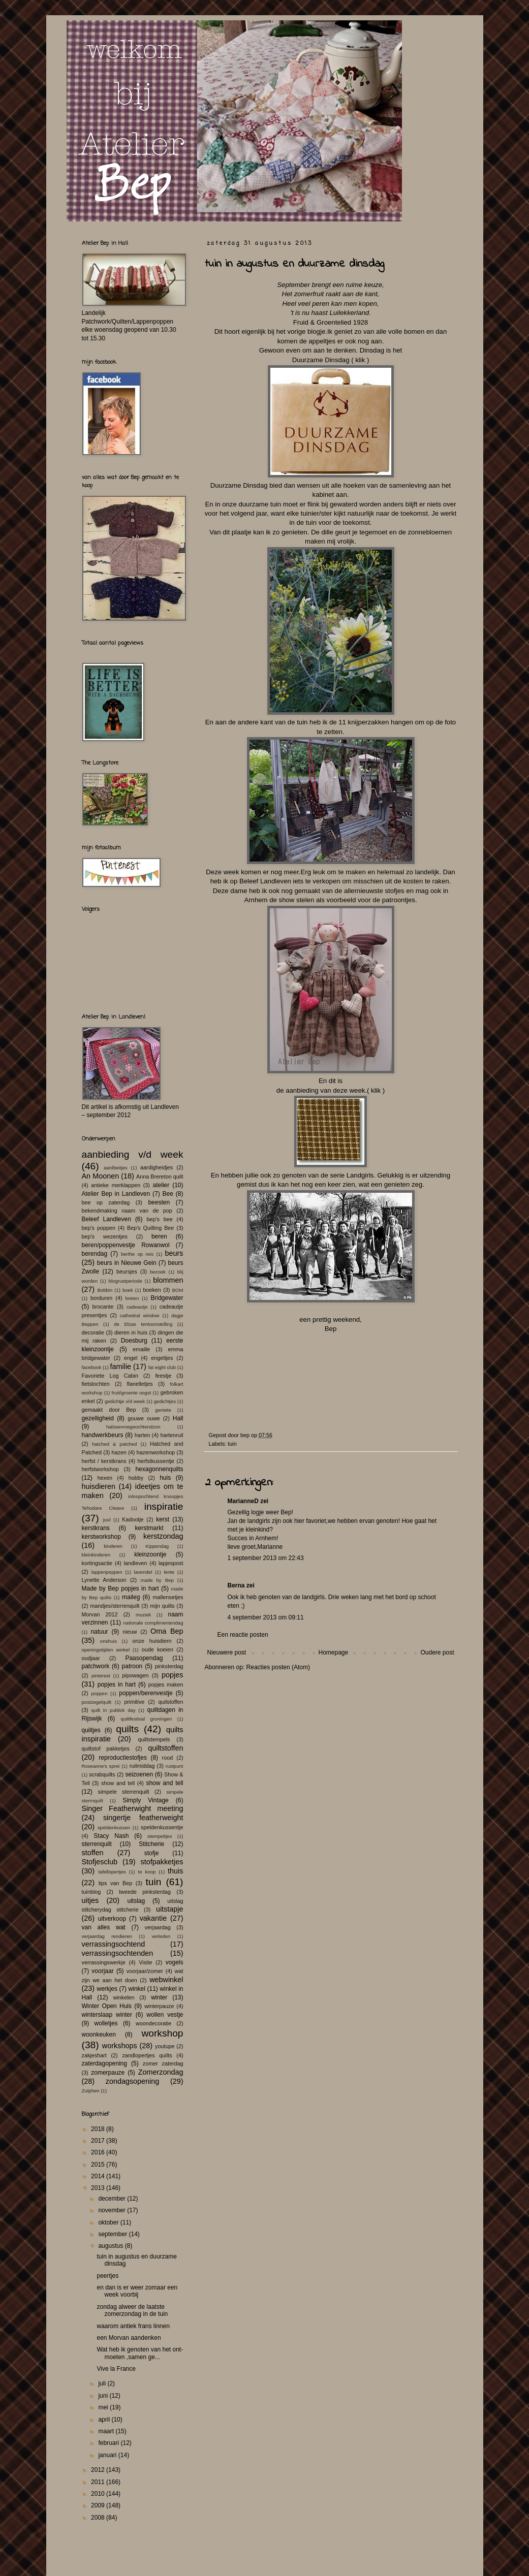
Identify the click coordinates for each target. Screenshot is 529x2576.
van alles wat (104, 1927)
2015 (98, 2164)
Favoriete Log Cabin (110, 1376)
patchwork (96, 1666)
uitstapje (169, 1909)
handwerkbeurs (102, 1435)
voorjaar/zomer (145, 1971)
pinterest (100, 1675)
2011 (98, 2482)
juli (102, 2383)
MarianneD (243, 1501)
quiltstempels (154, 1739)
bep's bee (160, 1219)
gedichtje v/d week (125, 1401)
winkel (137, 1988)
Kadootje (133, 1519)
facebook (92, 1367)
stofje (151, 1853)
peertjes (107, 2275)
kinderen (113, 1546)
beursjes (126, 1271)
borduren (101, 1298)
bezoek (158, 1272)
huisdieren (98, 1486)
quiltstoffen (165, 1748)
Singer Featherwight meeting (132, 1808)
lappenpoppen (106, 1572)
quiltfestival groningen (146, 1719)
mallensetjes (167, 1597)
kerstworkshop (101, 1536)
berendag (95, 1253)
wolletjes (106, 2023)
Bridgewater (166, 1297)
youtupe (164, 2046)
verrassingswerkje (104, 1962)
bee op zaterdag (106, 1202)
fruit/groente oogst (131, 1392)
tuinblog (91, 1892)
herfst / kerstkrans (104, 1461)
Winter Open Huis (107, 2006)
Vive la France (116, 2368)
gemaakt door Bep (109, 1410)
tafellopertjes (112, 1871)
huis (165, 1477)
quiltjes (91, 1730)
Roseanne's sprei (101, 1766)
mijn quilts (162, 1606)
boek (127, 1290)
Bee (168, 1193)
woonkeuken (99, 2034)
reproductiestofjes (123, 1757)
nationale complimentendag (153, 1623)
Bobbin (104, 1290)
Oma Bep (166, 1631)
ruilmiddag (142, 1766)
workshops (119, 2046)
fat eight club (162, 1367)
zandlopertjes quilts (147, 2055)
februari (109, 2442)
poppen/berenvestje (145, 1693)
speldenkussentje (162, 1827)
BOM (177, 1290)
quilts (127, 1729)
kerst (162, 1519)
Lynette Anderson (104, 1580)
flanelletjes (140, 1384)
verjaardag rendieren (107, 1936)
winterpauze (159, 2006)
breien (132, 1298)
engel (130, 1358)
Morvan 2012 (100, 1614)
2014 (98, 2176)
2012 (98, 2469)
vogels (174, 1962)
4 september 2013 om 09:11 (266, 1617)
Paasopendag (144, 1658)
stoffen (93, 1853)
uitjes (90, 1900)
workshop (162, 2033)
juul (107, 1519)
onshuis (108, 1641)
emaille (141, 1349)
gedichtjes (165, 1401)
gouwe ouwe (144, 1418)
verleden (161, 1936)
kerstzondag (163, 1536)
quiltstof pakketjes (106, 1748)
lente (169, 1572)
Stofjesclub (99, 1862)
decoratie (93, 1332)
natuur (99, 1631)
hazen (119, 1452)
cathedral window (139, 1315)
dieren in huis (130, 1332)
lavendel (143, 1572)
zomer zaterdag (163, 2063)
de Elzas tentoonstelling (143, 1324)
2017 (98, 2140)
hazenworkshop (156, 1452)
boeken (152, 1290)
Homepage (333, 1652)
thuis (175, 1871)
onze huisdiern (152, 1641)
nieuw (129, 1632)
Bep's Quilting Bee (150, 1228)
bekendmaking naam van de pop (127, 1210)
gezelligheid (98, 1418)
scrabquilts (102, 1774)
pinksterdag (169, 1666)
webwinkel (166, 1980)
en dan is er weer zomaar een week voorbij (137, 2291)
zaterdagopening (104, 2063)
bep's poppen (98, 1228)
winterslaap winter (107, 2014)
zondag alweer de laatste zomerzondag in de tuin (132, 2310)
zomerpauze (108, 2072)
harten (142, 1435)
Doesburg (134, 1340)
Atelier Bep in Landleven (116, 1193)
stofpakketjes (162, 1862)
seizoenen (139, 1774)
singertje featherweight (143, 1818)
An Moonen (100, 1176)
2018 (98, 2129)
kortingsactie (97, 1563)
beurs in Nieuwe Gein (127, 1262)
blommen (168, 1280)
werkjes (107, 1988)
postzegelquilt (97, 1702)
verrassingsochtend (113, 1944)
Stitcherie (151, 1844)
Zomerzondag (160, 2072)
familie (121, 1366)
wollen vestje (164, 2014)
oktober (109, 2222)
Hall (178, 1418)
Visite (145, 1962)
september (113, 2234)
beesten (159, 1202)
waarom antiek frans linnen (133, 2326)
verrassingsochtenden (117, 1953)
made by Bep (156, 1580)
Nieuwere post (226, 1652)
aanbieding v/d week (132, 1154)
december (112, 2198)
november (112, 2210)
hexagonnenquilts (159, 1469)
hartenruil (172, 1435)
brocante (103, 1306)
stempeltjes (159, 1836)
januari (108, 2455)
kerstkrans (96, 1528)
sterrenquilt (97, 1844)
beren (159, 1236)
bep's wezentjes (105, 1236)
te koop (147, 1871)
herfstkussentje (155, 1461)
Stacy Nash (111, 1835)
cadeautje (137, 1307)
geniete (163, 1410)
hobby (136, 1478)
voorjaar (102, 1971)
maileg (131, 1597)
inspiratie (163, 1506)
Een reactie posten (242, 1634)
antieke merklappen (115, 1185)
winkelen (124, 1997)
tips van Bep (116, 1883)
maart (106, 2431)
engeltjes (162, 1358)
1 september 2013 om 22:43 (266, 1558)
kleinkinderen (96, 1554)
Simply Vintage (145, 1800)
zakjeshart (94, 2055)
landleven (135, 1563)
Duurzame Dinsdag (321, 360)
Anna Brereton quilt (159, 1176)
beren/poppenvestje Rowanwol (126, 1245)
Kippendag (157, 1546)
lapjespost (171, 1563)
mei (104, 2407)
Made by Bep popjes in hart (120, 1588)
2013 (98, 2187)
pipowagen (135, 1675)
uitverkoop (112, 1918)
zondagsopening (133, 2081)
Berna (236, 1585)
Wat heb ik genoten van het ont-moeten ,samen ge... (140, 2353)
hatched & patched (114, 1444)
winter (159, 1997)
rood (167, 1758)
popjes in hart (117, 1684)
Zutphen (91, 2090)
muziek (143, 1614)
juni (103, 2395)
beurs (174, 1253)
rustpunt (174, 1766)
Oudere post (437, 1652)
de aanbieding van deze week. (321, 1090)
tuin (232, 1444)
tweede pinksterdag (145, 1892)
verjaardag (158, 1927)
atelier (161, 1185)
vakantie (153, 1918)
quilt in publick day (113, 1710)
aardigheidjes (156, 1167)
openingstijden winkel (106, 1649)
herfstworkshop (100, 1469)
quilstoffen (170, 1702)
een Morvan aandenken (129, 2337)
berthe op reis (137, 1254)
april (104, 2419)
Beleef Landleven (106, 1219)
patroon (132, 1666)
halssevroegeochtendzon (133, 1426)
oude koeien (157, 1649)
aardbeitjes (116, 1167)
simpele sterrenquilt (123, 1792)
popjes (172, 1675)
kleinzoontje (150, 1554)
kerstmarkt (149, 1528)
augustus (111, 2245)
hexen (105, 1478)
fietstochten (96, 1384)
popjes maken (165, 1684)
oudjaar (91, 1658)
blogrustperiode (125, 1281)
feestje (163, 1376)
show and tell (118, 1783)
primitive (134, 1702)
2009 (98, 2505)
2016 (98, 2152)
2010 (98, 2493)
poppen (99, 1693)
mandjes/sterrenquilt (114, 1606)
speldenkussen (114, 1827)
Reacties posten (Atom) (278, 1667)
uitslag (136, 1900)
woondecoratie (153, 2023)
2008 (98, 2517)
